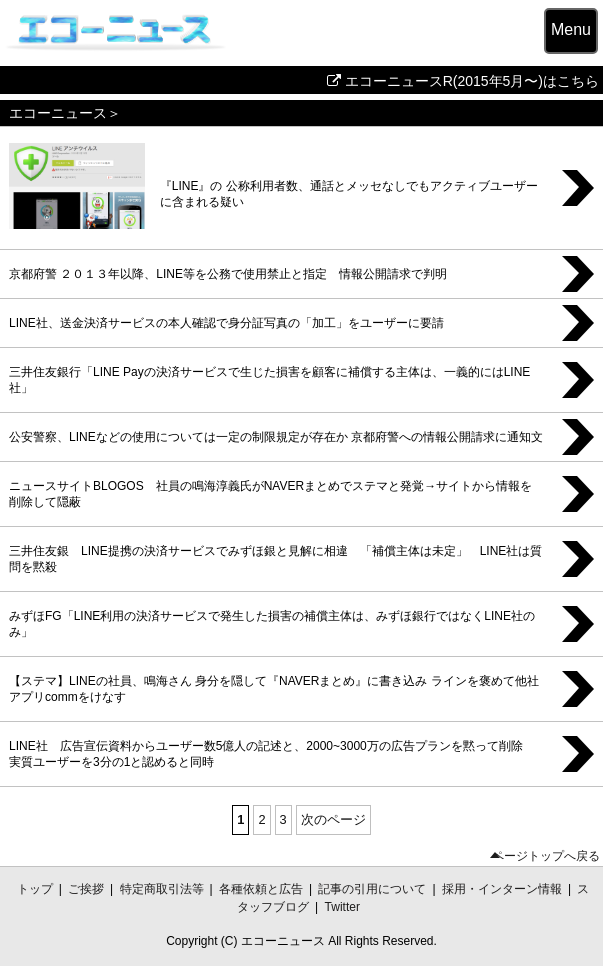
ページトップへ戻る (546, 856)
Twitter (342, 907)
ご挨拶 (86, 889)
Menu (571, 29)
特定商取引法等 (162, 889)
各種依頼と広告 (261, 889)
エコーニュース (58, 113)
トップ (35, 889)
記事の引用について (372, 889)
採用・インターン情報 (502, 889)
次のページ (333, 819)
